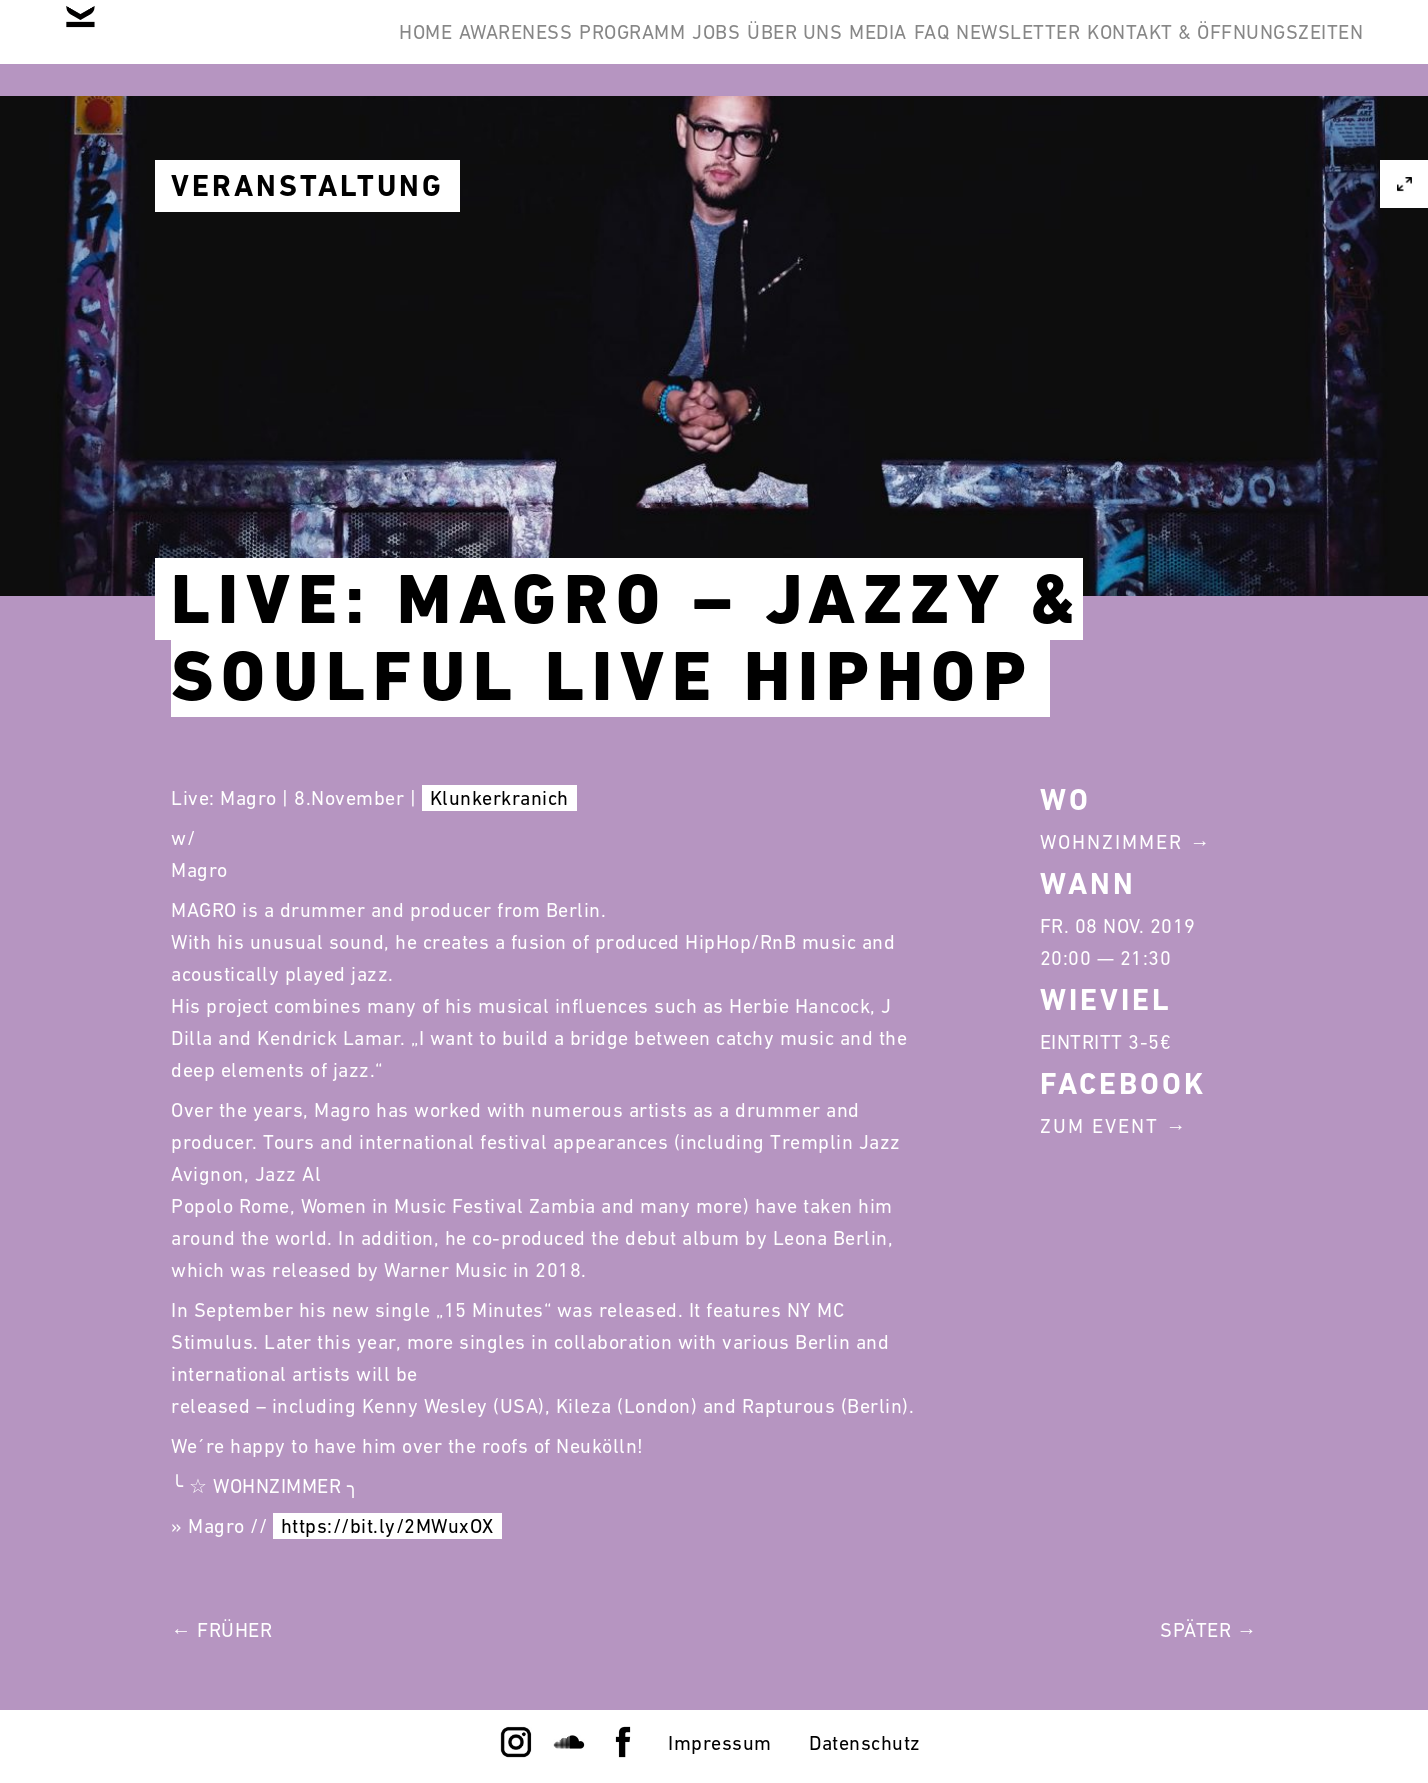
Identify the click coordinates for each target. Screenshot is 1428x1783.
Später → (1208, 1630)
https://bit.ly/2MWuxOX (387, 1526)
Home (479, 48)
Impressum (720, 1743)
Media (1085, 48)
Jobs (862, 48)
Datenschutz (865, 1743)
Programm (748, 48)
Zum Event (1099, 1126)
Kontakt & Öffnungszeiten (1210, 144)
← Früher (221, 1630)
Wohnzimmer (1111, 842)
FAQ (1169, 48)
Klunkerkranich (499, 798)
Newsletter (1286, 48)
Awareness (601, 48)
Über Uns (971, 48)
